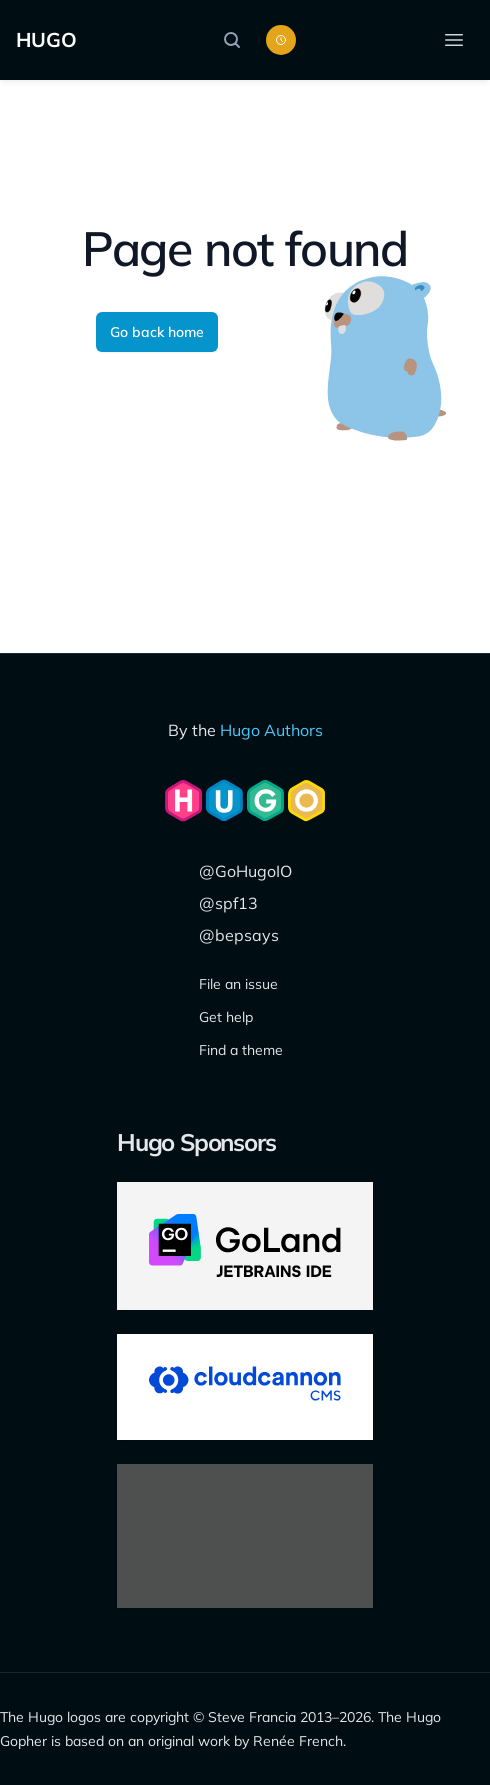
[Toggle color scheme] (281, 40)
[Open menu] (454, 40)
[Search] (237, 40)
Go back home (157, 332)
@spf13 (228, 903)
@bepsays (239, 935)
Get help (226, 1017)
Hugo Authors (271, 730)
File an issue (238, 984)
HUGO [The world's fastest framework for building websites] (46, 39)
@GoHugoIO (245, 871)
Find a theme (241, 1050)
